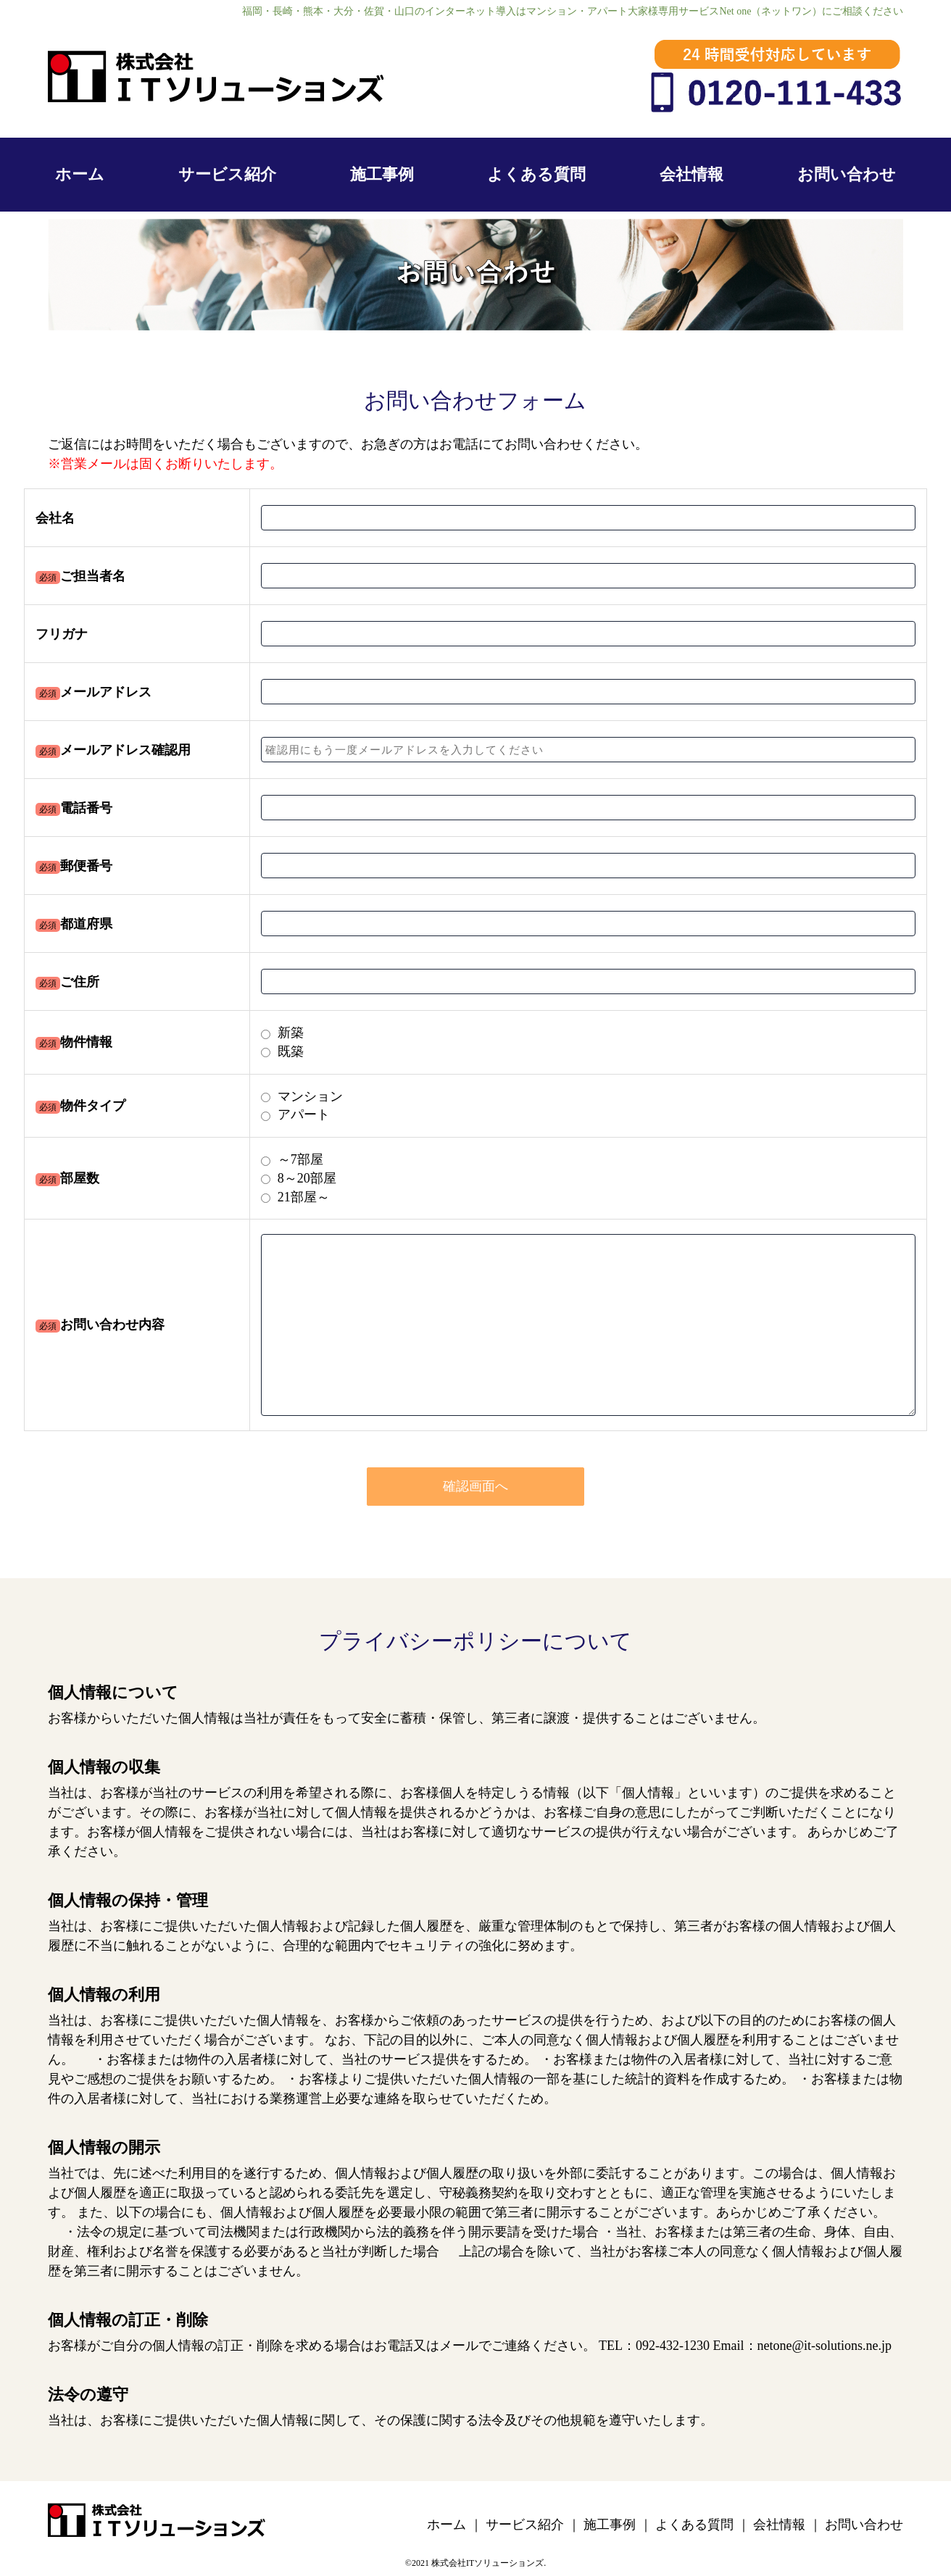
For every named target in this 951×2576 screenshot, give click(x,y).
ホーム (79, 174)
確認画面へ (475, 1486)
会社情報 (691, 174)
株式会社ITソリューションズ (487, 2563)
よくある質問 (536, 174)
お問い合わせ (846, 174)
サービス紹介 (227, 174)
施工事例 (382, 174)
